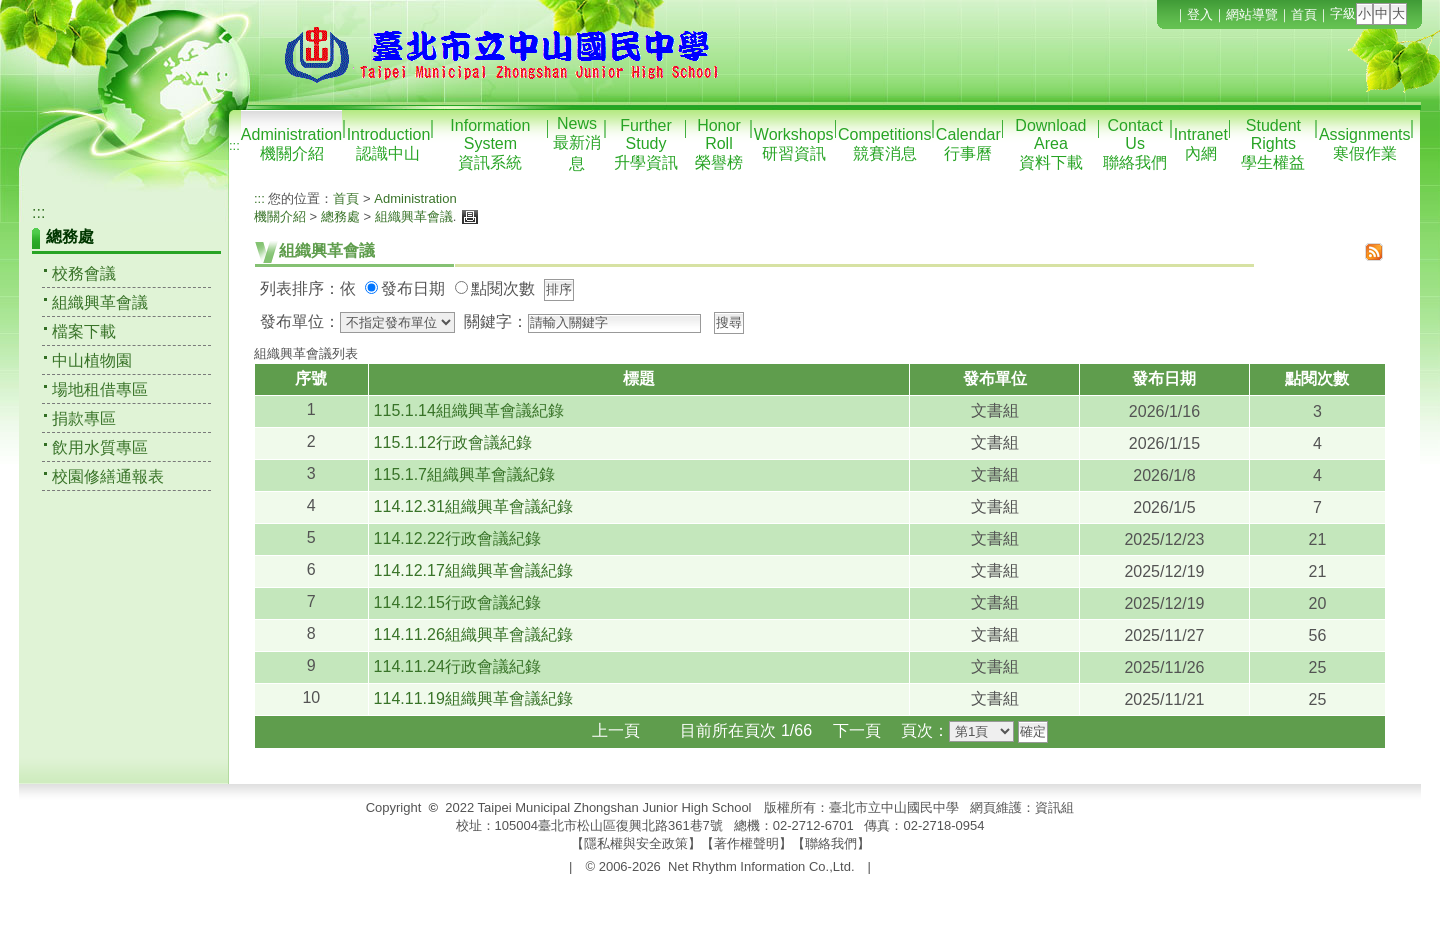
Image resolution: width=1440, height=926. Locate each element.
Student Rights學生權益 (1273, 144)
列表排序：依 (308, 288)
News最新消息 (577, 143)
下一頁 (857, 730)
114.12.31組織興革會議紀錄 (473, 506)
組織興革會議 (100, 302)
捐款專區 (84, 418)
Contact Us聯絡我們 (1135, 144)
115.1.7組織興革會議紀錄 (464, 474)
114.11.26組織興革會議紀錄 (473, 634)
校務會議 (84, 273)
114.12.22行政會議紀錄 (457, 538)
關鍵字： (496, 321)
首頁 (1304, 14)
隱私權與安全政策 (636, 843)
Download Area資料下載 (1050, 144)
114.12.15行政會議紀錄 (457, 602)
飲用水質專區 (100, 447)
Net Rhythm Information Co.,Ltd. (761, 866)
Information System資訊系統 (490, 144)
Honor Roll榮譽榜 (719, 144)
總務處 (340, 216)
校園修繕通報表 (108, 476)
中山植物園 (92, 360)
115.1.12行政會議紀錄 (453, 442)
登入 (1200, 14)
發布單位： (300, 321)
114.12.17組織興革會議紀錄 (473, 570)
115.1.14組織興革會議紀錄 (469, 410)
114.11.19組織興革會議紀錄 (473, 698)
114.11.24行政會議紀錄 (457, 666)
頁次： (925, 730)
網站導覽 (1252, 14)
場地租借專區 (100, 389)
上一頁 (616, 730)
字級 (1343, 13)
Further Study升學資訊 (646, 144)
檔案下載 (84, 331)
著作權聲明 (746, 843)
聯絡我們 (831, 843)
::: (234, 145)
